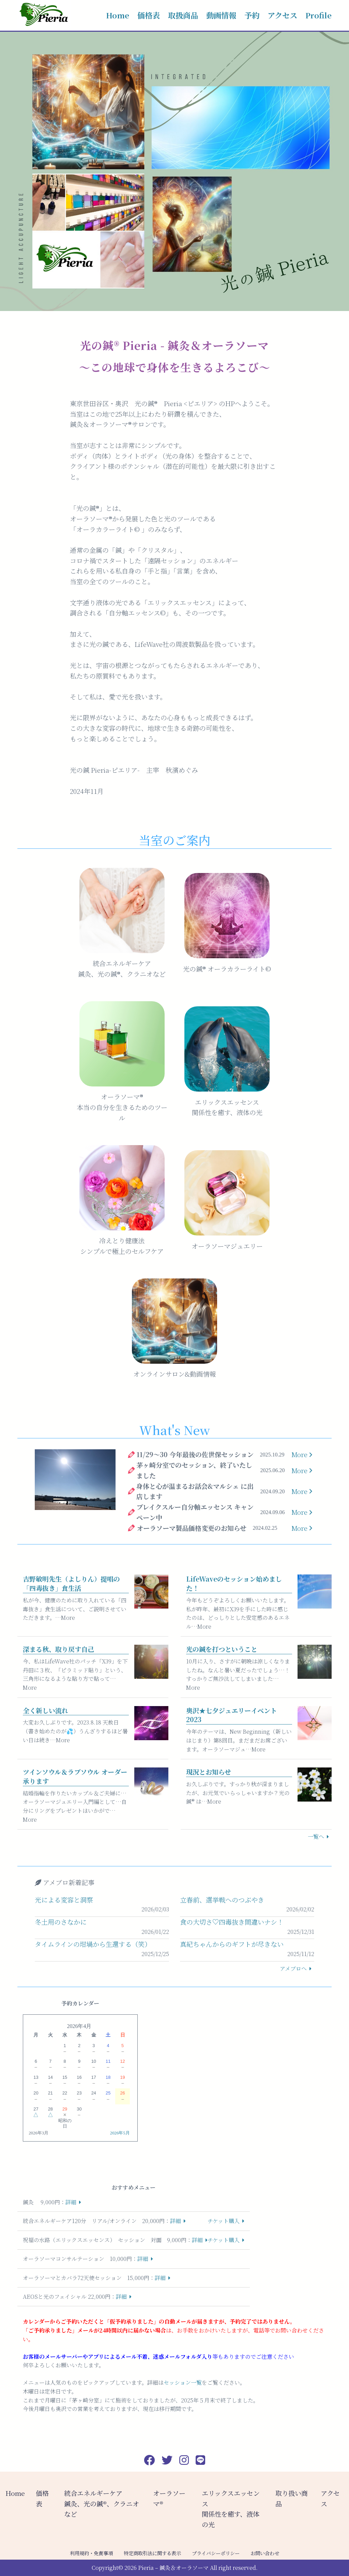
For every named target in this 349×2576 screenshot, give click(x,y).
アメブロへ (293, 1968)
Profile (318, 15)
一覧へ (316, 1836)
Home (117, 15)
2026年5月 (120, 2133)
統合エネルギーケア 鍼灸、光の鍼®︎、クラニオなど (101, 2503)
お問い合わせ (265, 2553)
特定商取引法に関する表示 (152, 2553)
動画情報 (221, 15)
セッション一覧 (183, 2382)
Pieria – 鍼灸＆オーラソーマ (173, 2568)
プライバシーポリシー (216, 2553)
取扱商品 (183, 15)
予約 (251, 15)
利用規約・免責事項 (91, 2553)
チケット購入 (224, 2221)
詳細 (70, 2202)
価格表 (148, 15)
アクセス (282, 15)
